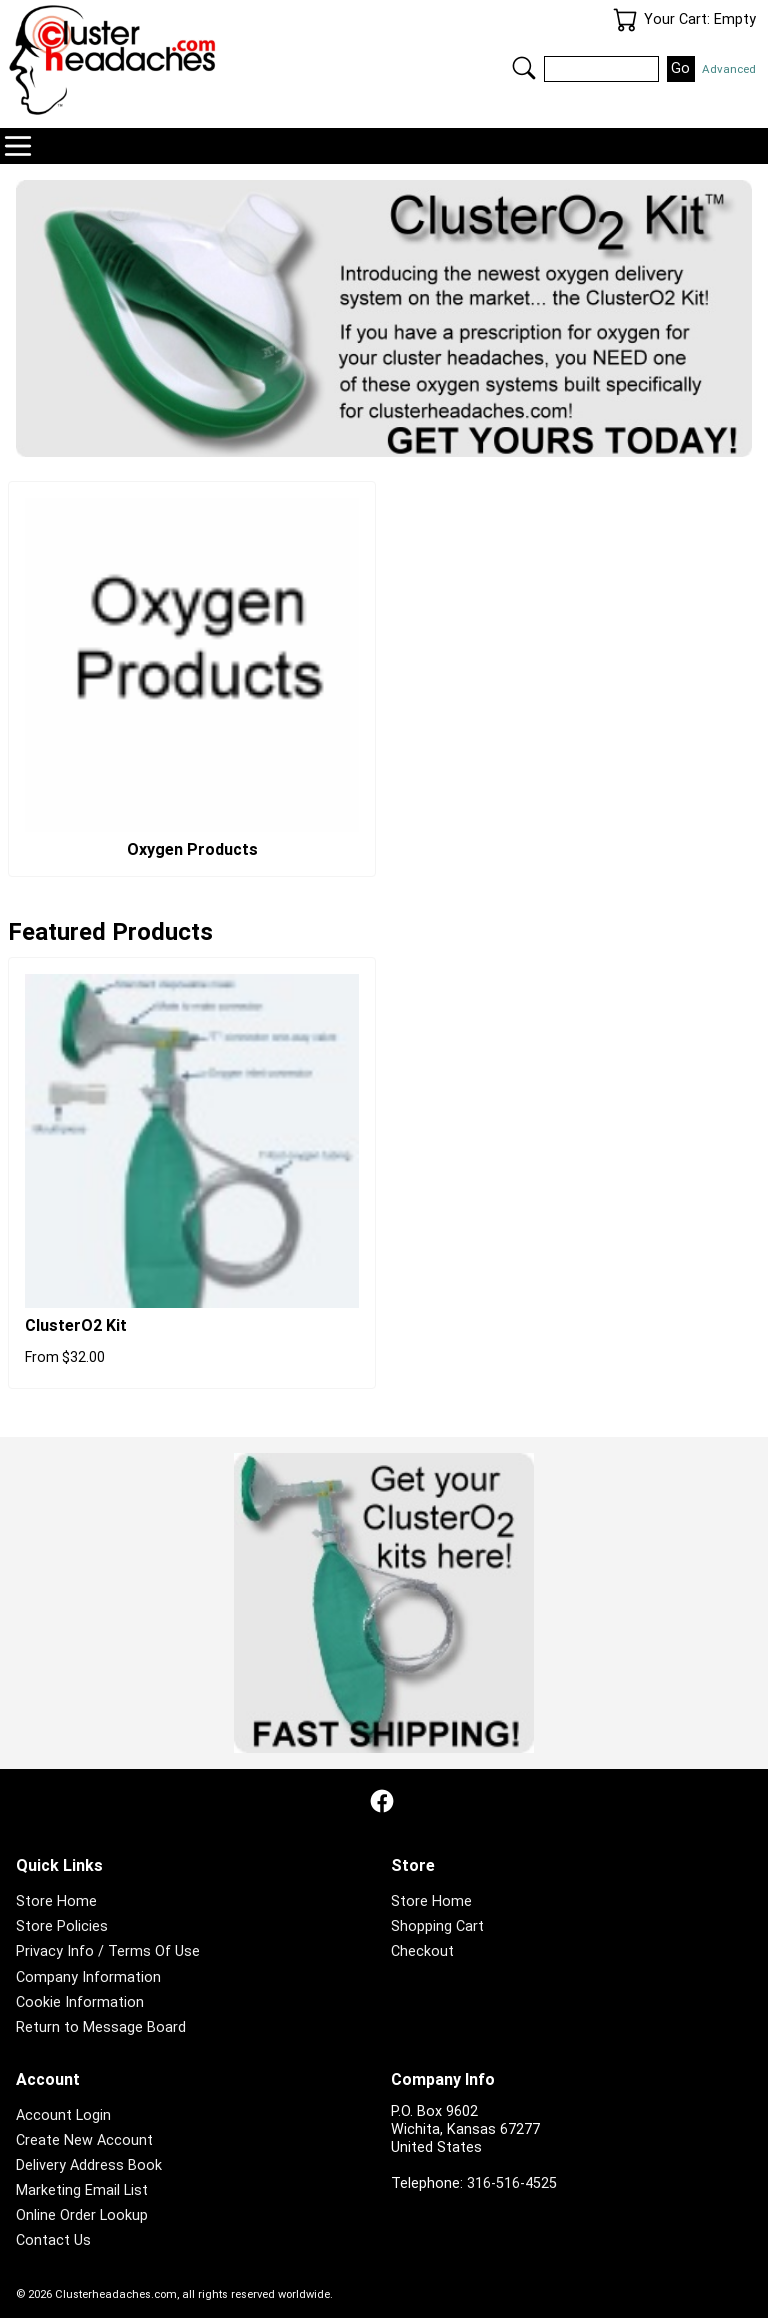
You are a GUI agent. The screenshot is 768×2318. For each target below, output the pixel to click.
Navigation (18, 146)
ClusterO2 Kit (76, 1325)
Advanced (729, 69)
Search (524, 68)
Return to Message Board (101, 2027)
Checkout (422, 1951)
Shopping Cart (437, 1926)
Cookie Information (80, 2002)
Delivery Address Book (89, 2165)
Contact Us (53, 2240)
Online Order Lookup (82, 2215)
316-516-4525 (512, 2183)
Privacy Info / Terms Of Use (108, 1951)
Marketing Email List (82, 2190)
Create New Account (84, 2140)
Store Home (56, 1901)
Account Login (63, 2115)
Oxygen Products (192, 849)
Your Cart (625, 20)
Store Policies (62, 1926)
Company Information (88, 1977)
